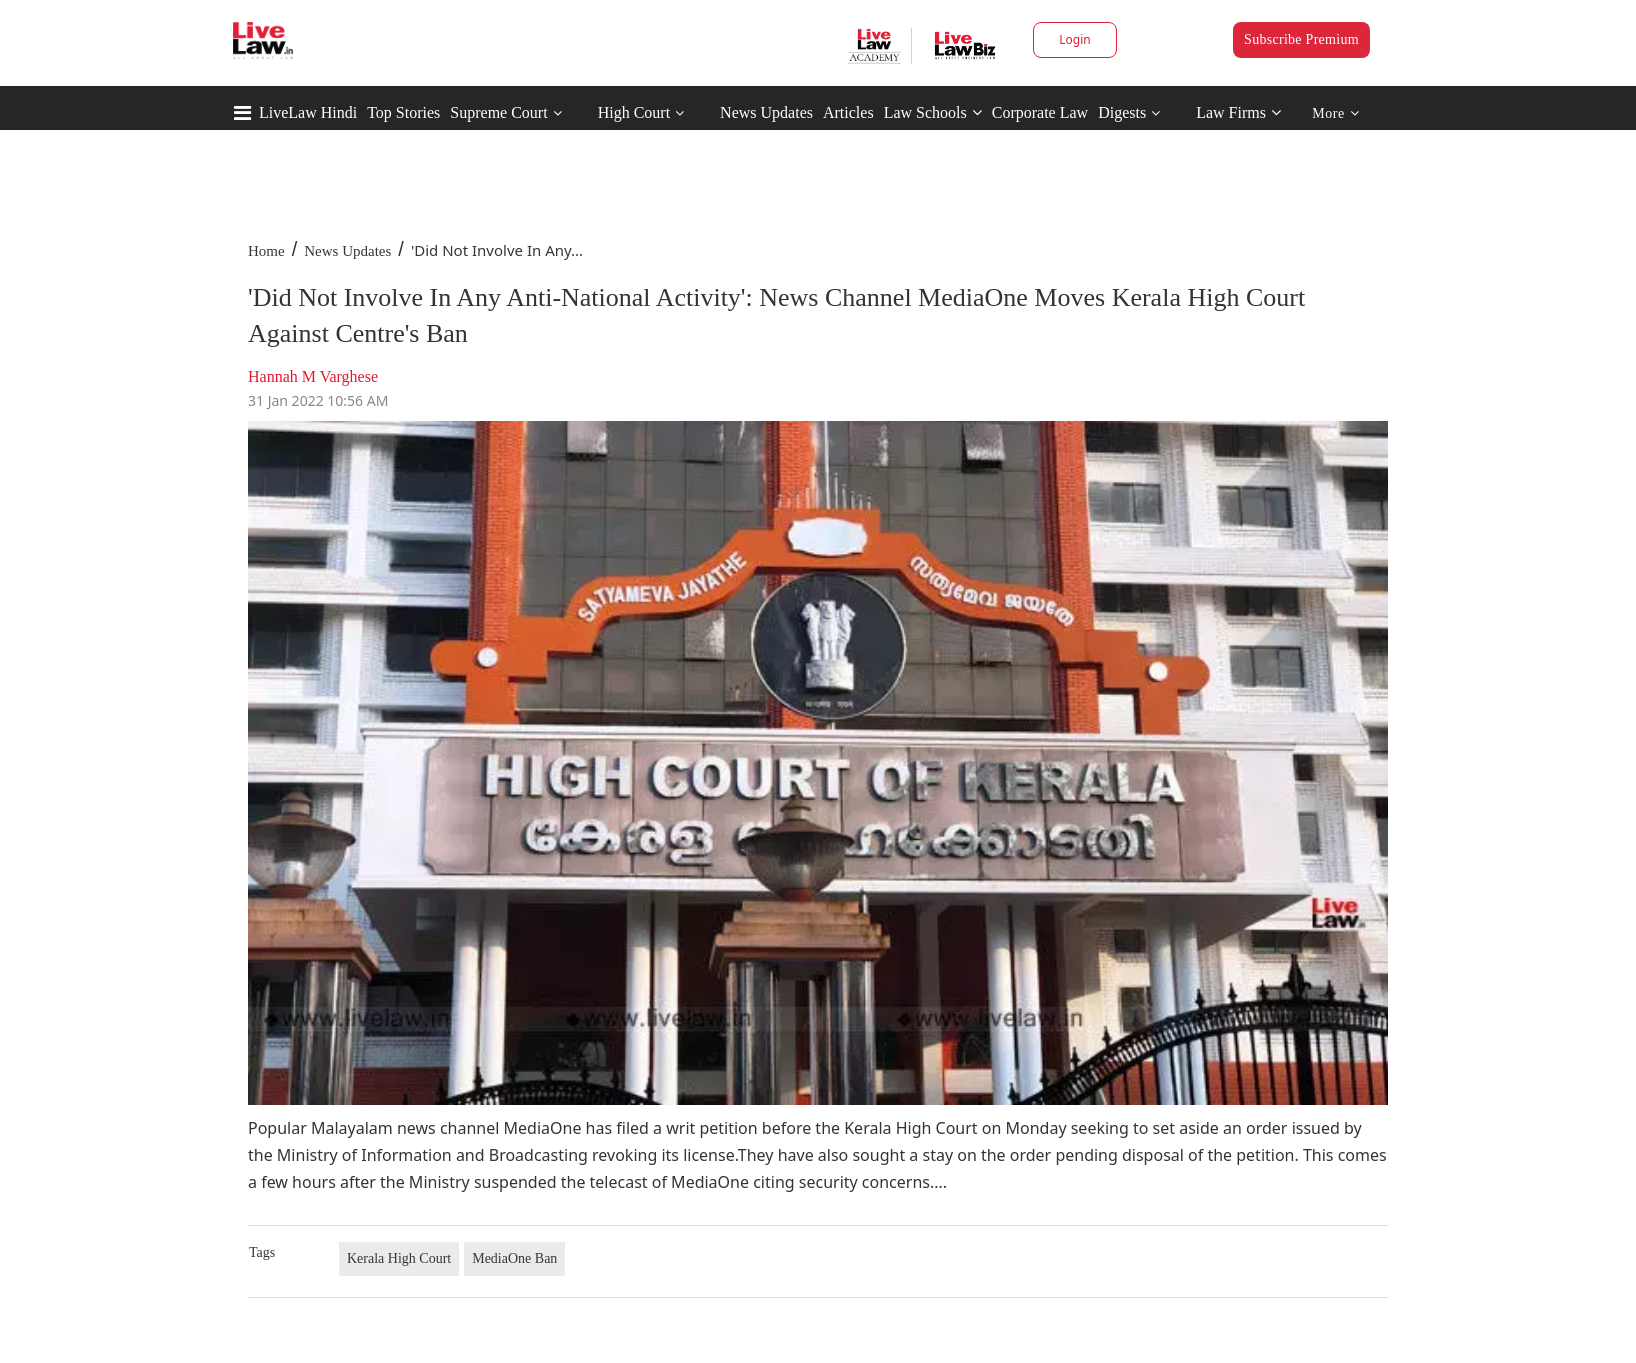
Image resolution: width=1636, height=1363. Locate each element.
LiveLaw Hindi (308, 112)
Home (266, 251)
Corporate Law (1040, 112)
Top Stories (403, 112)
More (1335, 113)
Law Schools (933, 112)
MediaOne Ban (514, 1258)
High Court (634, 112)
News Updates (766, 112)
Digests (1122, 112)
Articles (848, 112)
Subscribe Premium (1301, 39)
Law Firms (1238, 112)
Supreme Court (498, 112)
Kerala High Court (399, 1258)
